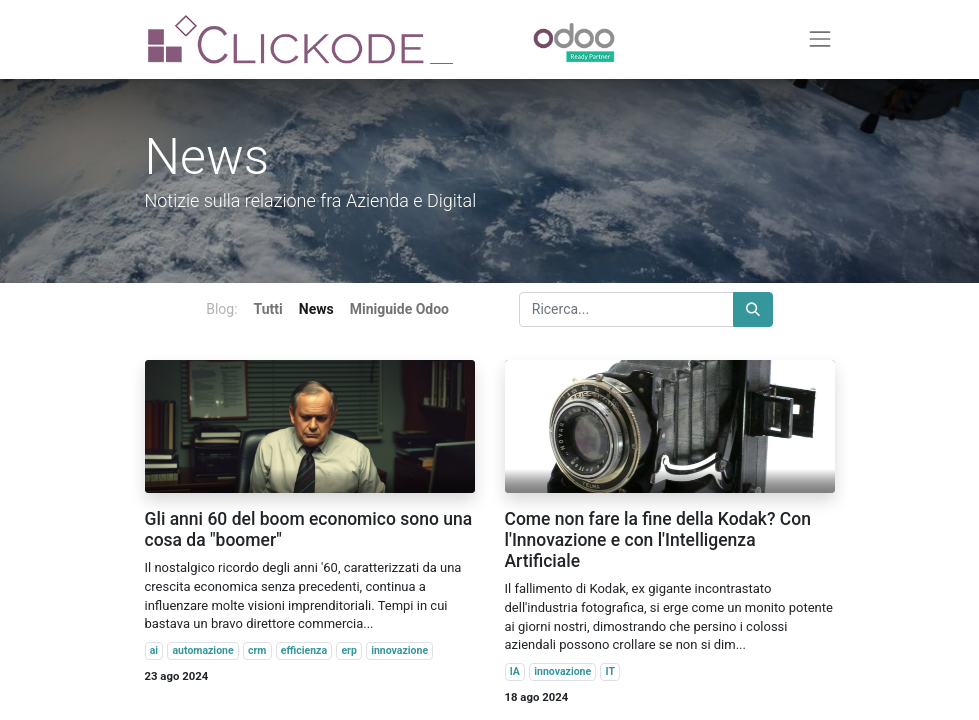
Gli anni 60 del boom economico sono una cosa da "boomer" (309, 529)
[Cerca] (753, 309)
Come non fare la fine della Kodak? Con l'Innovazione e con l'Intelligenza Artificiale (658, 540)
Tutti (268, 309)
